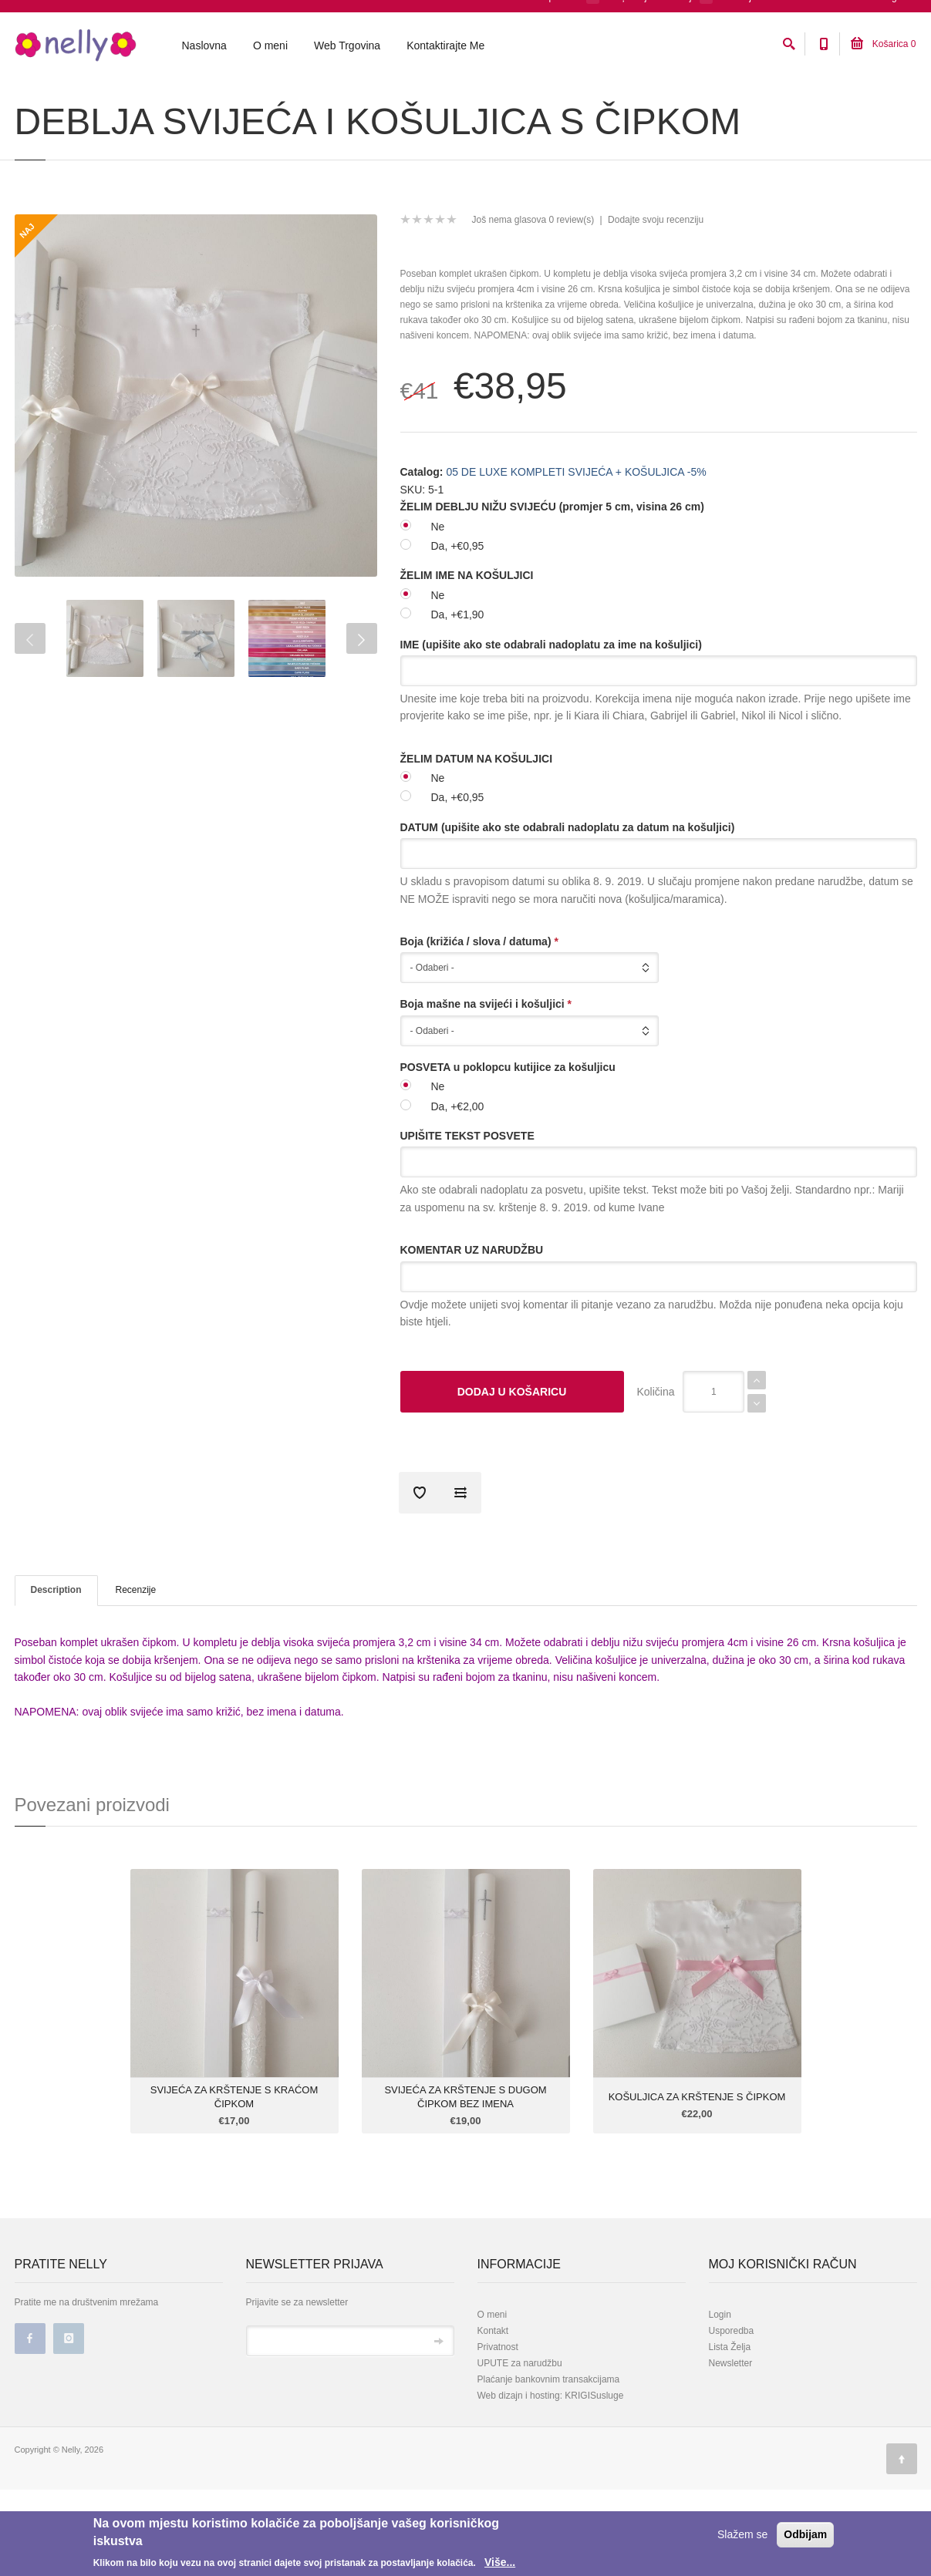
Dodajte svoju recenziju (655, 306)
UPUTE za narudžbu (519, 2449)
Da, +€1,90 (457, 701)
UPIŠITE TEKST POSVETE (467, 1222)
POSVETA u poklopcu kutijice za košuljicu (508, 1153)
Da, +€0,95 (457, 632)
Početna (30, 102)
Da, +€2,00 (457, 1193)
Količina (656, 1478)
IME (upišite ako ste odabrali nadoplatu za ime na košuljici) (551, 731)
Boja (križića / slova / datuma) (479, 1027)
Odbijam (805, 2534)
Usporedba (731, 2417)
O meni (270, 47)
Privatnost (497, 2433)
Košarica (883, 45)
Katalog (76, 102)
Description (56, 1676)
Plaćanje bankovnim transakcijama (548, 2465)
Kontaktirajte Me (445, 47)
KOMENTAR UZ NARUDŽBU (472, 1336)
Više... (499, 2562)
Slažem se (742, 2534)
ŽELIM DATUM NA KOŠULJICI (476, 845)
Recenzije (136, 1676)
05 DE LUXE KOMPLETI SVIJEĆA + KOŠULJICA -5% (209, 102)
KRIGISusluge (592, 2482)
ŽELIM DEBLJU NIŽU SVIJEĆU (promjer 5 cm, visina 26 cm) (552, 593)
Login (720, 2401)
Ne (438, 613)
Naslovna (204, 47)
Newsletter (731, 2449)
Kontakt (493, 2417)
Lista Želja (730, 2433)
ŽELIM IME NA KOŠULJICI (467, 661)
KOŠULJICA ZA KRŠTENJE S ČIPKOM (697, 2183)
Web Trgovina (347, 47)
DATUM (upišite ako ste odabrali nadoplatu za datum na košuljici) (567, 913)
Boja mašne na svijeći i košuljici (486, 1090)
